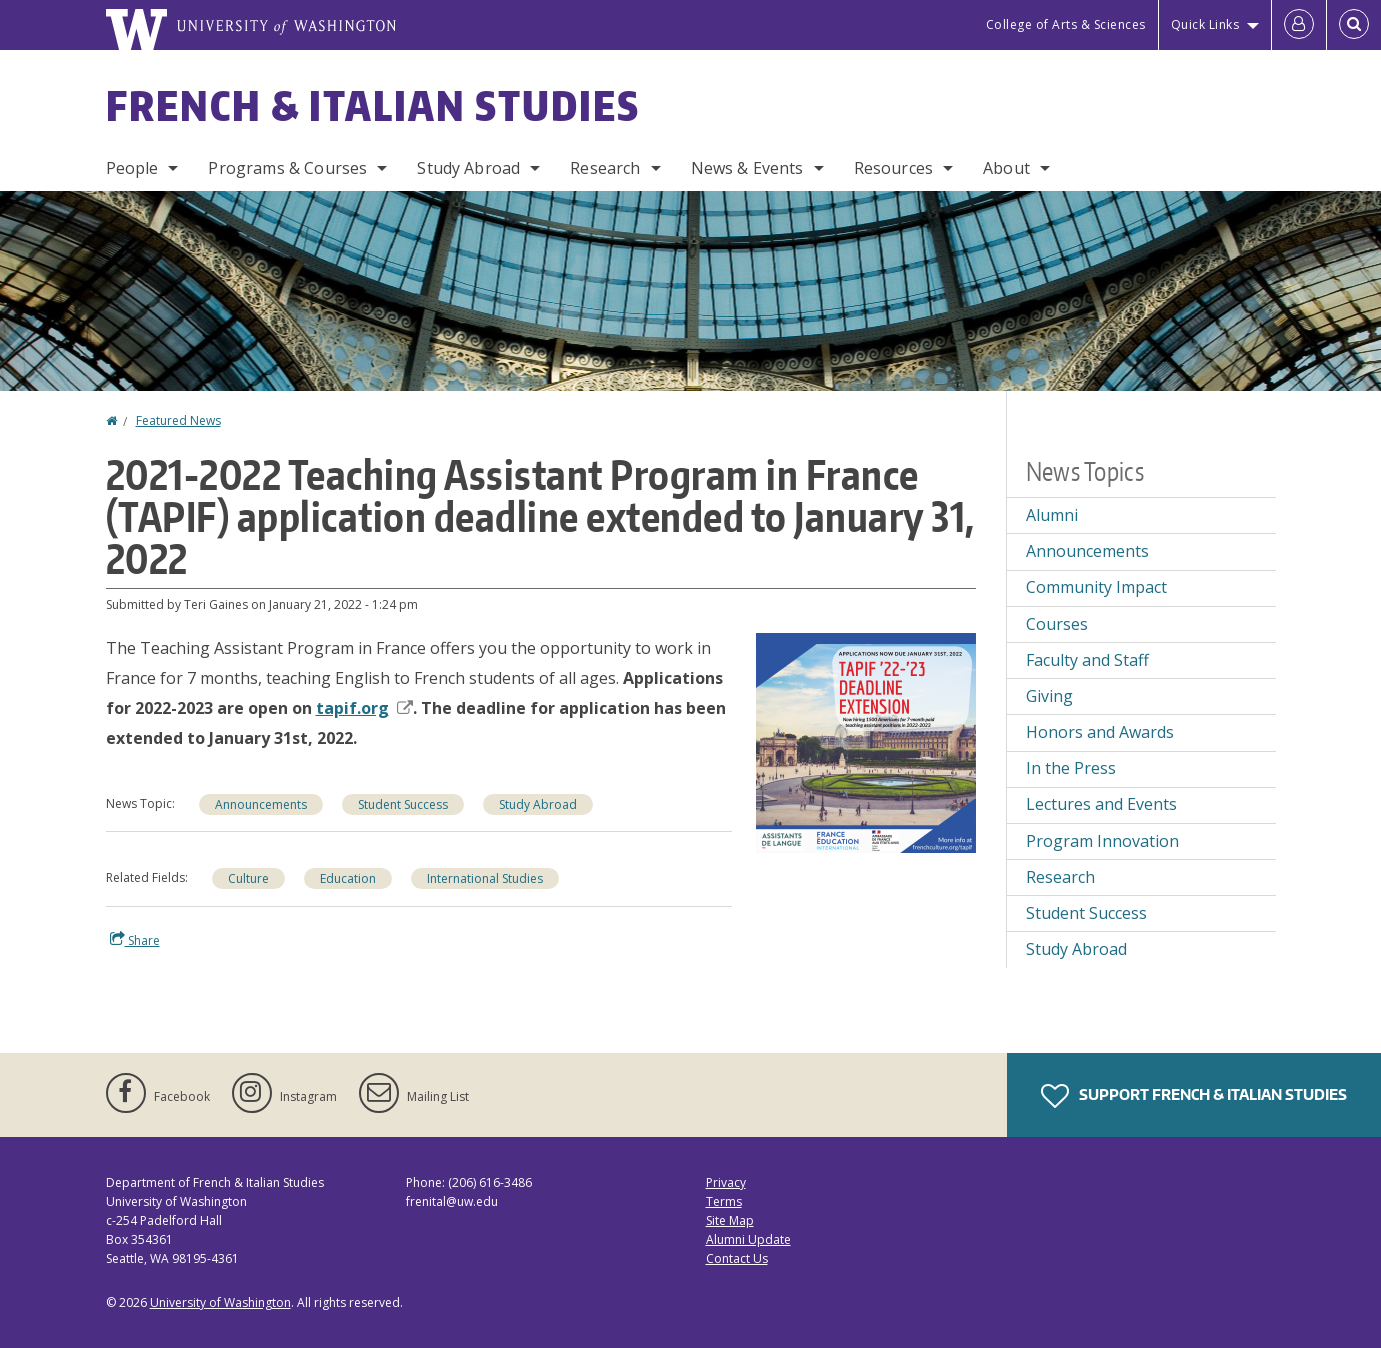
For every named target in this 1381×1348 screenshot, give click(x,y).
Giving (1049, 696)
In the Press (1071, 768)
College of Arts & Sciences (1066, 24)
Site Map (730, 1220)
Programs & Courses (287, 168)
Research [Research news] (1060, 877)
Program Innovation (1102, 841)
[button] (866, 741)
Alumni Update (748, 1239)
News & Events (747, 168)
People (132, 168)
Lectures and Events (1101, 804)
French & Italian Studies (373, 106)
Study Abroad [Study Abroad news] (538, 804)
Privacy (726, 1182)
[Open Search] (1354, 25)
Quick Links (1205, 24)
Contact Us (737, 1258)
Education (348, 878)
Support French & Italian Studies (1194, 1096)
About (1006, 168)
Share (135, 940)
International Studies (485, 878)
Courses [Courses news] (1057, 624)
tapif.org (364, 708)
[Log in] (1299, 25)
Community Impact (1096, 587)
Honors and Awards (1100, 732)
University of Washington (220, 1302)
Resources (893, 168)
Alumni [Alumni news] (1052, 515)
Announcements (261, 804)
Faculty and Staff (1087, 660)
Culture (248, 878)
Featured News (178, 420)
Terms (724, 1201)
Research (605, 168)
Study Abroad (468, 168)
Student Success (403, 804)
